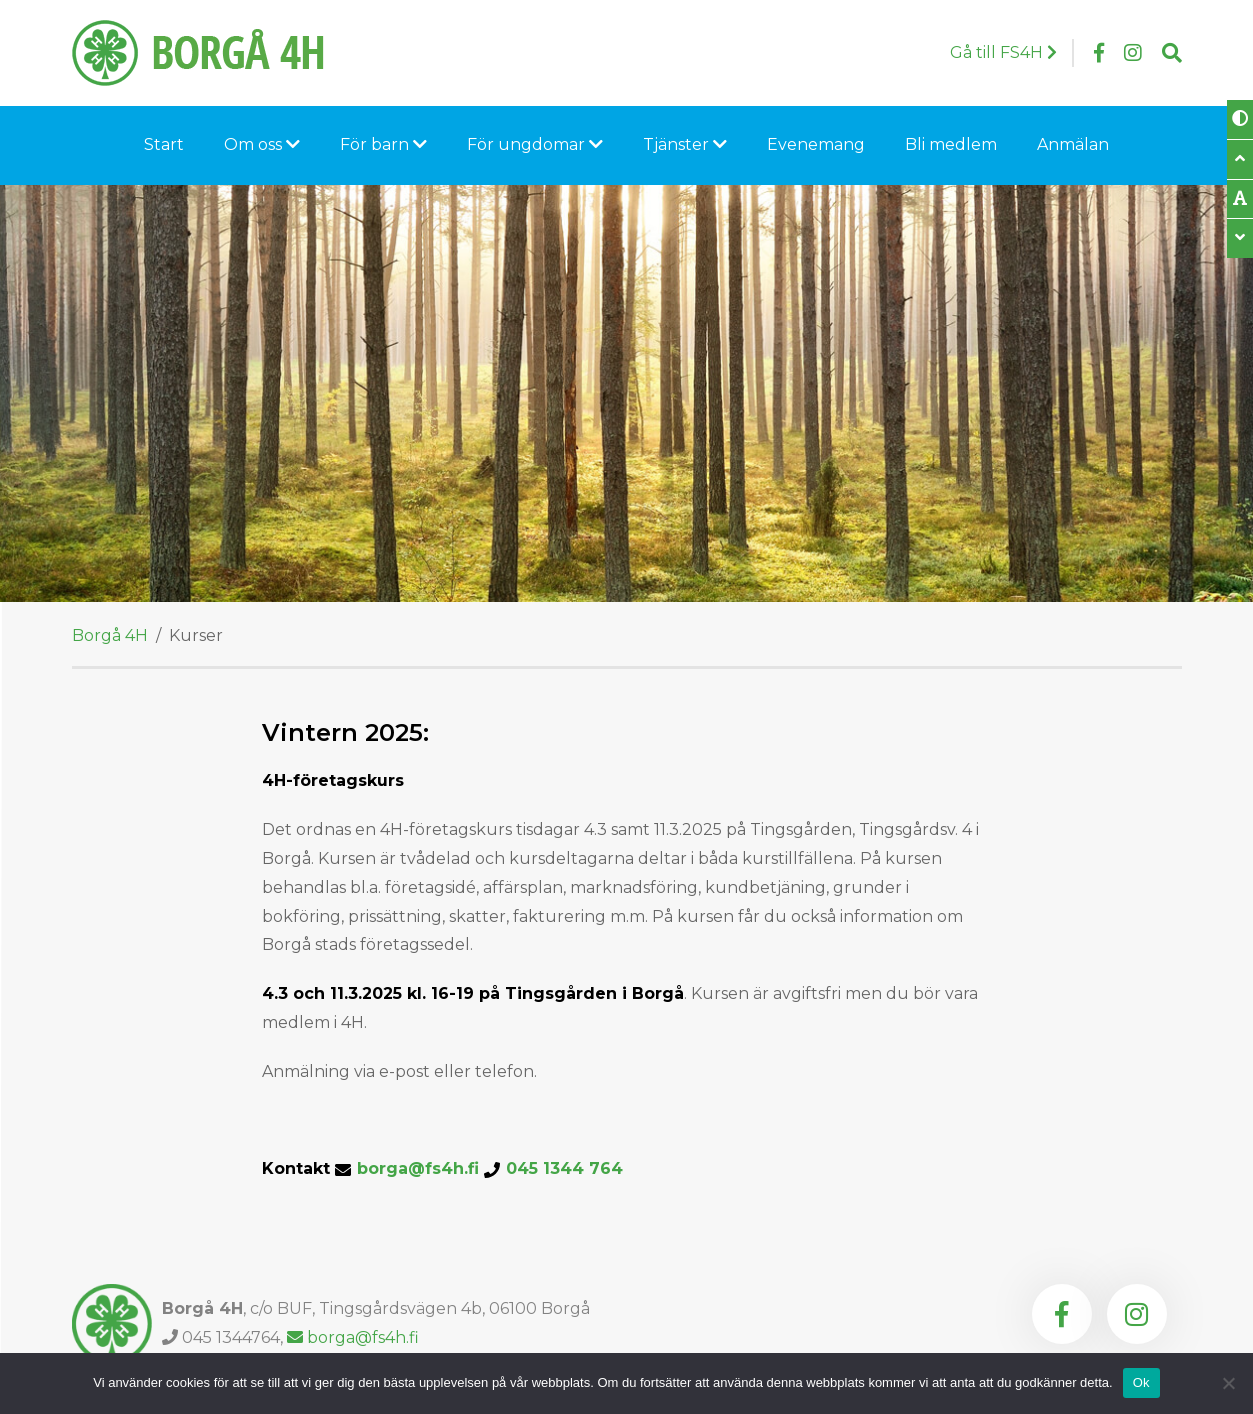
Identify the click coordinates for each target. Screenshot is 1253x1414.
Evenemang (816, 144)
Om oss (262, 144)
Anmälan (1073, 144)
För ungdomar (535, 144)
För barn (383, 144)
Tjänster (685, 144)
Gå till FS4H (1003, 52)
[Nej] (1228, 1383)
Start (164, 144)
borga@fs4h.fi (490, 1169)
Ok (1141, 1382)
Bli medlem (951, 144)
